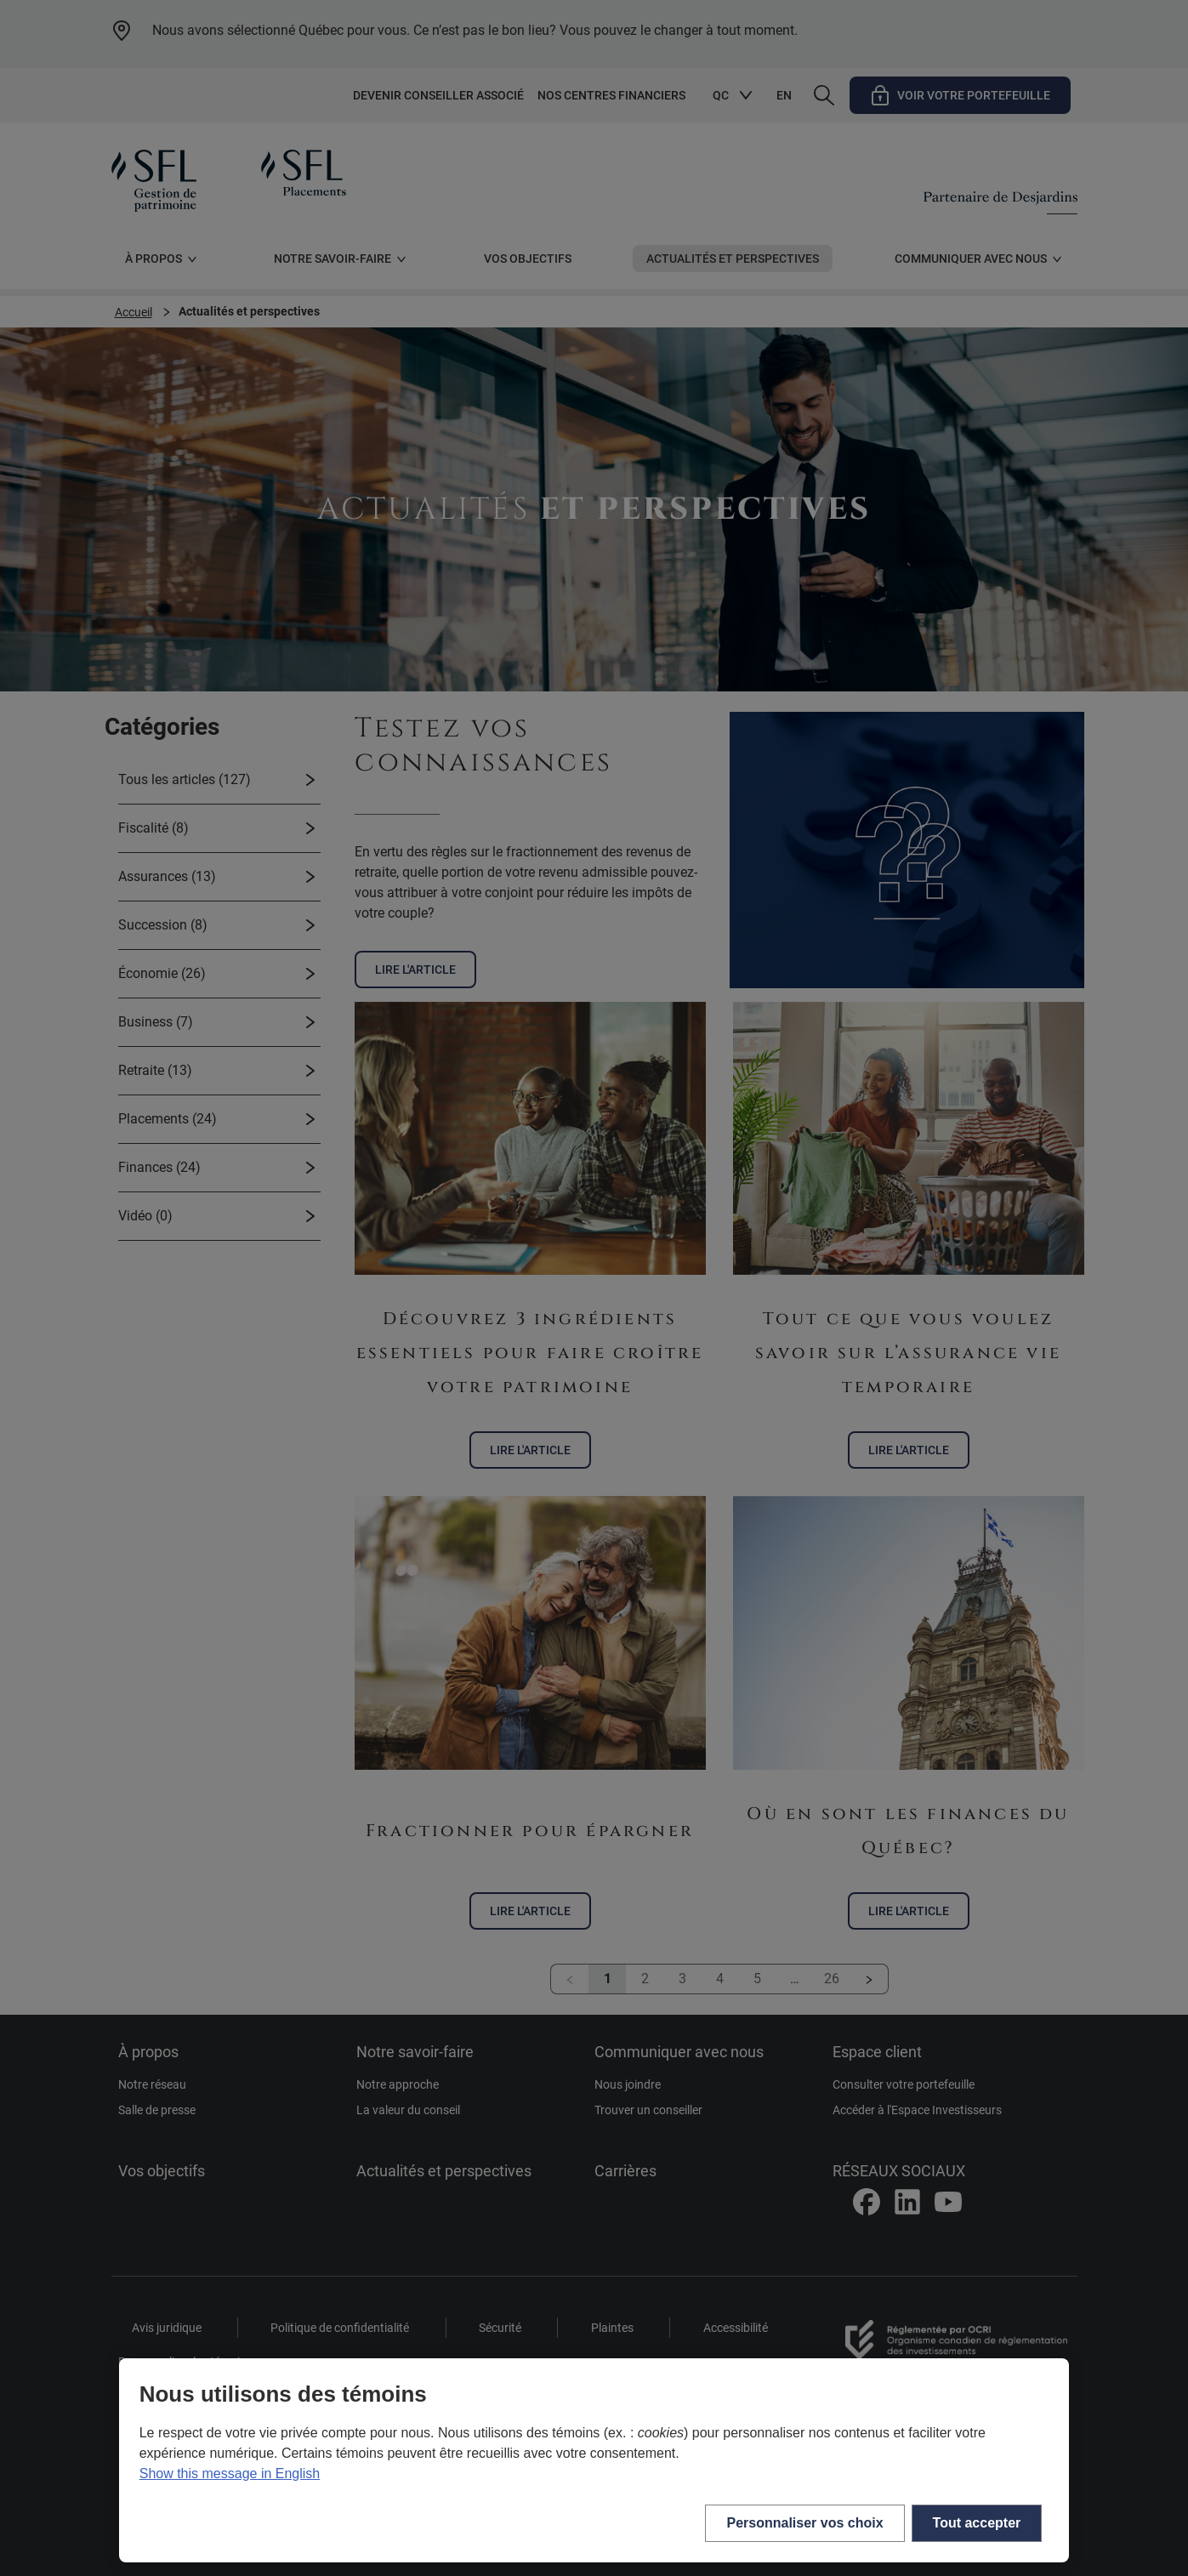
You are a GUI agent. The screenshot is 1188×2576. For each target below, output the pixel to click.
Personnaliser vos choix (804, 2523)
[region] (594, 2460)
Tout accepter (977, 2523)
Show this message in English (230, 2473)
